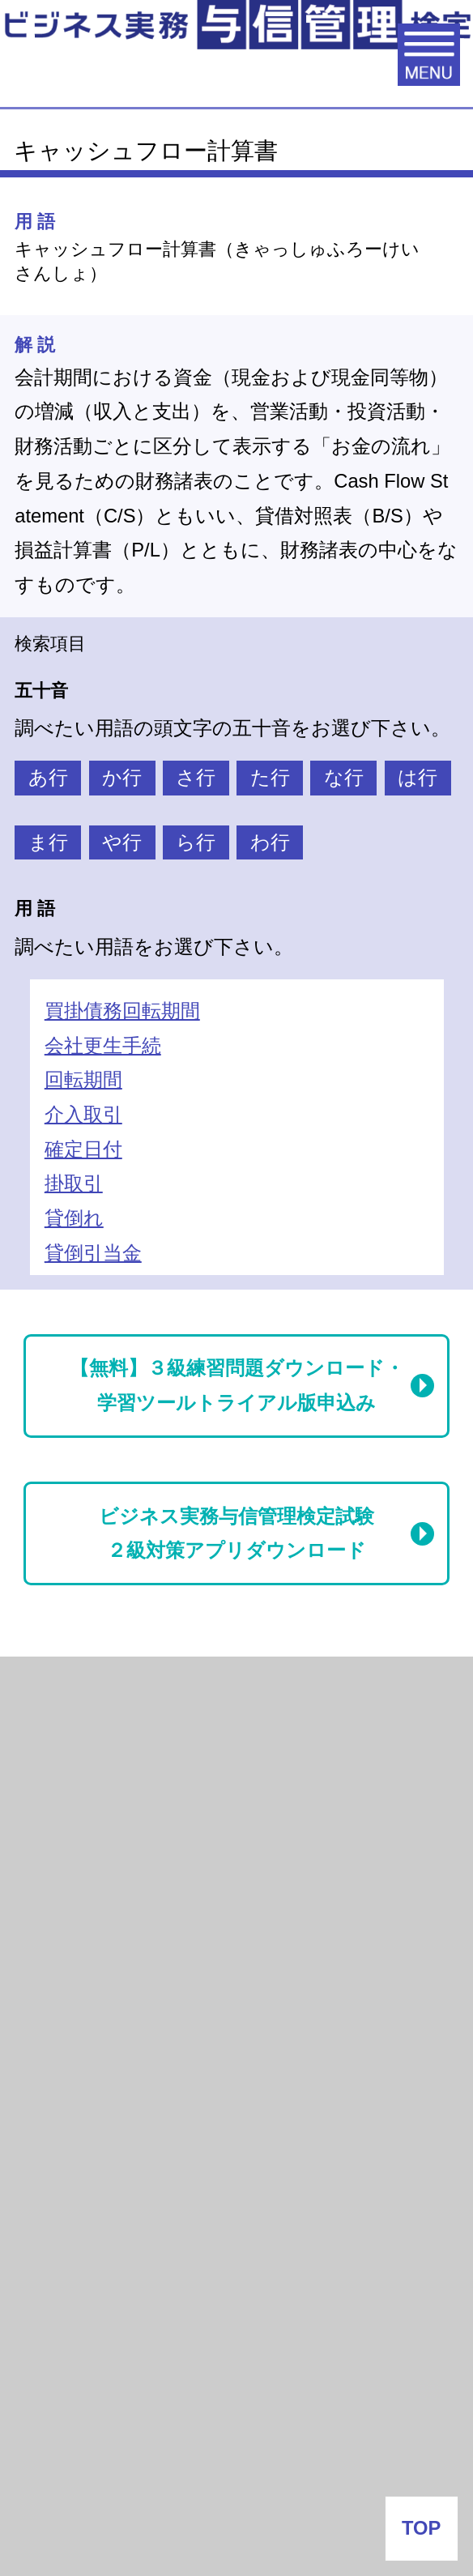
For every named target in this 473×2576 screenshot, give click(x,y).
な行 (344, 777)
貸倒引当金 (93, 1253)
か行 (122, 777)
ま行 (48, 842)
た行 (270, 777)
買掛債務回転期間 (122, 1010)
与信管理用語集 (91, 1893)
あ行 (48, 777)
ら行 (195, 842)
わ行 (270, 842)
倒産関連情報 (78, 1755)
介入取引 (83, 1114)
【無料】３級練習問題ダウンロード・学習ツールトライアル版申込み (237, 1386)
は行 (417, 777)
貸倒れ (74, 1218)
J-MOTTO (219, 2273)
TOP (421, 2528)
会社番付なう (109, 2097)
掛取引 (74, 1183)
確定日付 (83, 1149)
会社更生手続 (103, 1045)
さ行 (195, 777)
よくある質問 (236, 2454)
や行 (122, 842)
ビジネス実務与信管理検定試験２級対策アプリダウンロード (236, 1534)
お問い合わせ (236, 2519)
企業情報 (236, 2390)
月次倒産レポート (99, 1689)
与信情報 (59, 1821)
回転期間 (83, 1079)
